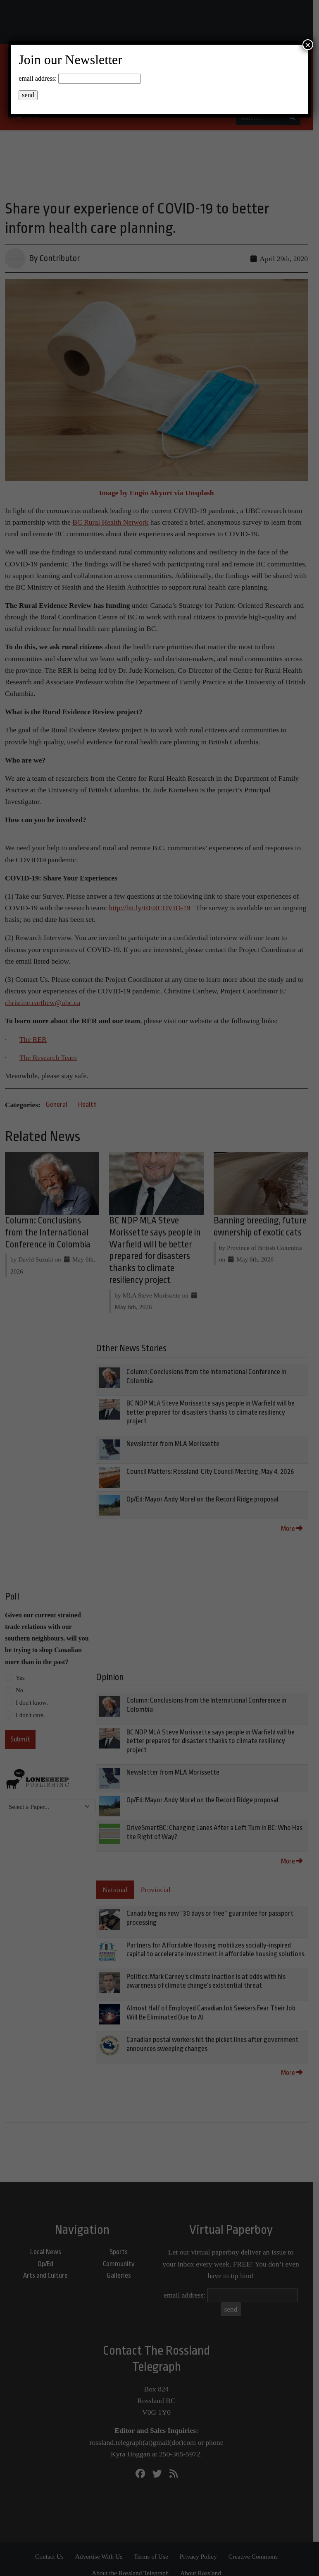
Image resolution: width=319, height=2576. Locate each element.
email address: (38, 78)
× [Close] (308, 44)
